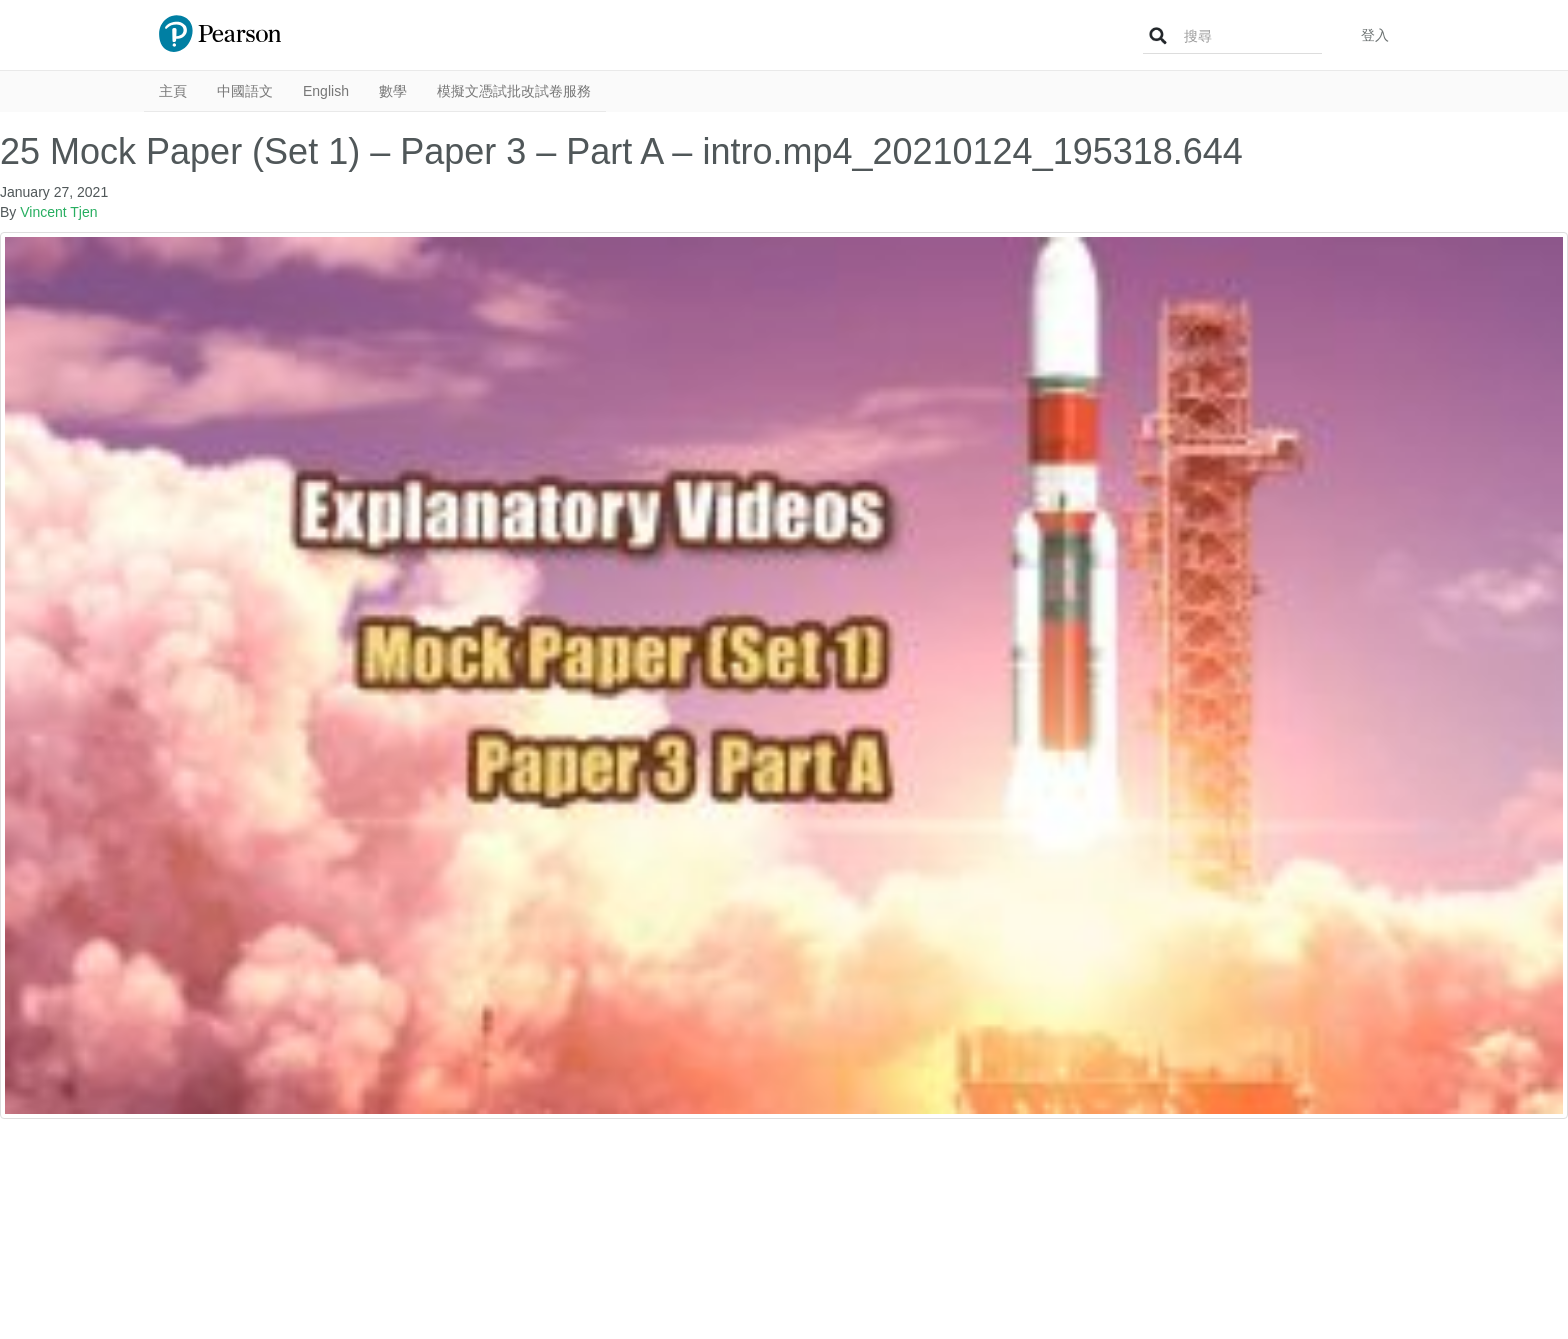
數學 (393, 91)
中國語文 (245, 91)
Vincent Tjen (58, 212)
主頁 (173, 91)
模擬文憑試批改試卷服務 (514, 91)
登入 (1375, 35)
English (326, 91)
